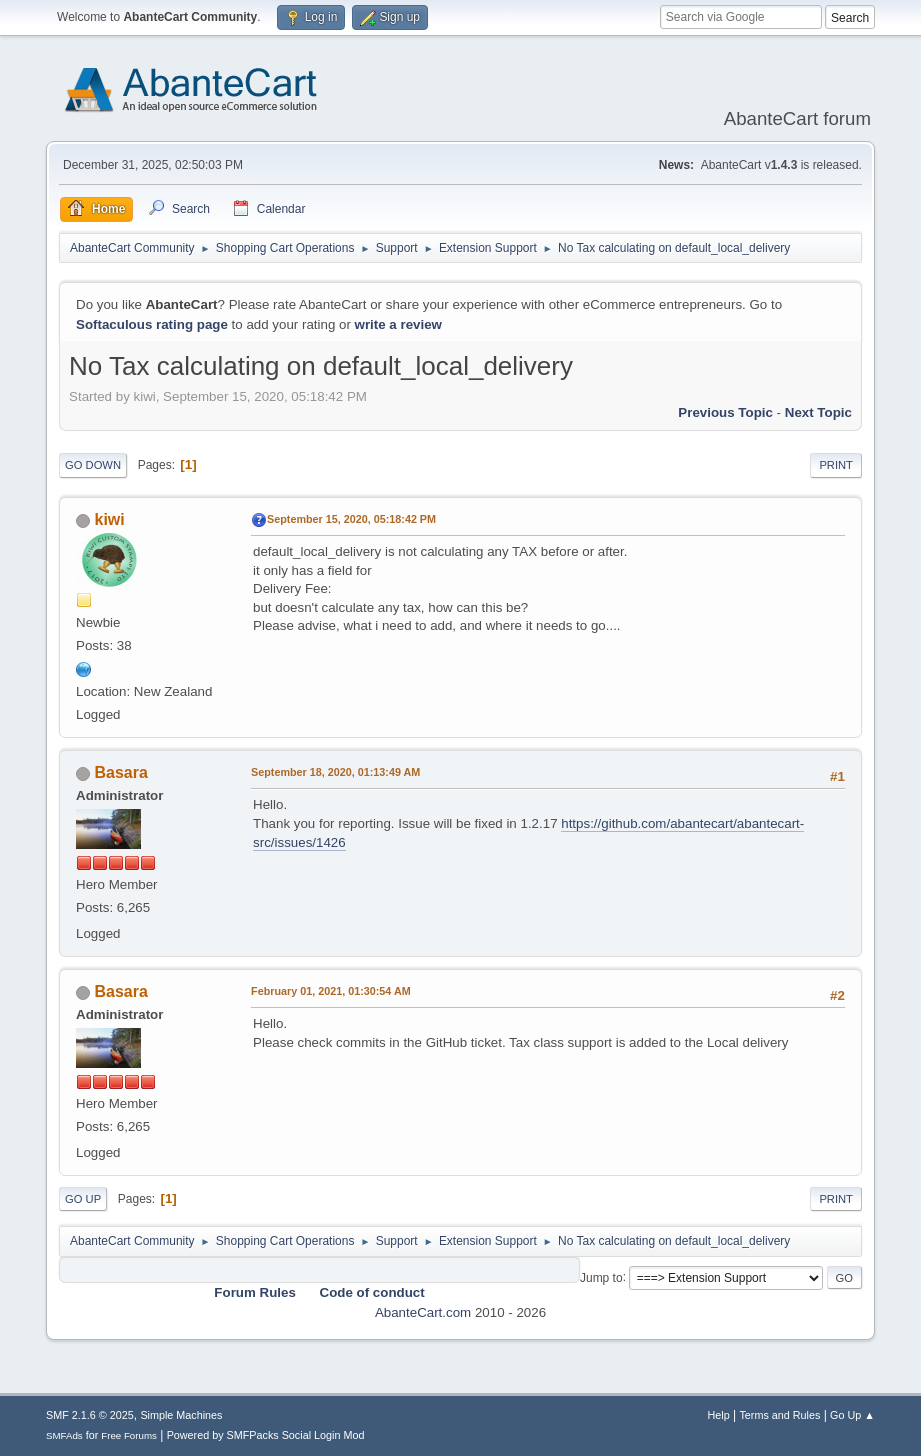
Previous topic (725, 412)
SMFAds (64, 1435)
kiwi (110, 519)
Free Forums (129, 1435)
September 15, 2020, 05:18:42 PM (351, 519)
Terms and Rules (779, 1415)
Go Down (93, 465)
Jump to (601, 1277)
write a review (398, 324)
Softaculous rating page (152, 324)
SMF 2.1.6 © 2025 (90, 1415)
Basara (121, 772)
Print (836, 465)
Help (718, 1415)
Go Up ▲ (852, 1415)
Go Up (83, 1199)
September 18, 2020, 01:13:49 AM (335, 772)
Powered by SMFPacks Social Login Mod (266, 1435)
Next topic (818, 412)
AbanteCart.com (423, 1312)
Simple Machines (181, 1415)
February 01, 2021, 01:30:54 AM (331, 991)
